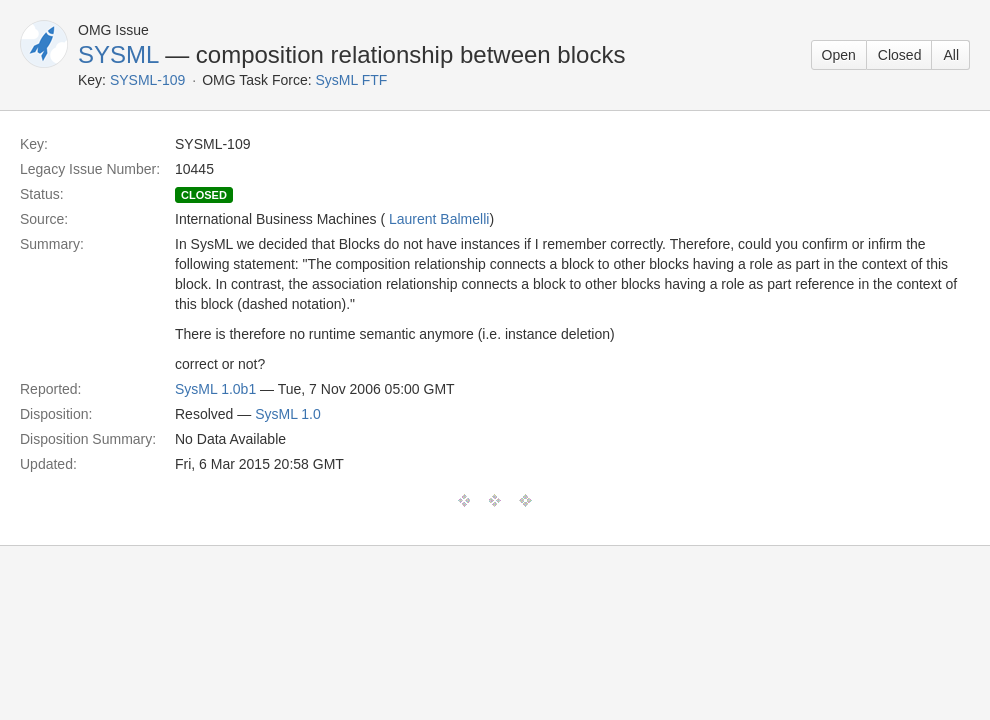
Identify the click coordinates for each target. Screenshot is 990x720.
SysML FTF (352, 80)
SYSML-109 (147, 80)
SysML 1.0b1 (215, 389)
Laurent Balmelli (439, 219)
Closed (900, 55)
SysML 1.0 (288, 414)
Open (839, 55)
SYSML (118, 54)
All (951, 55)
